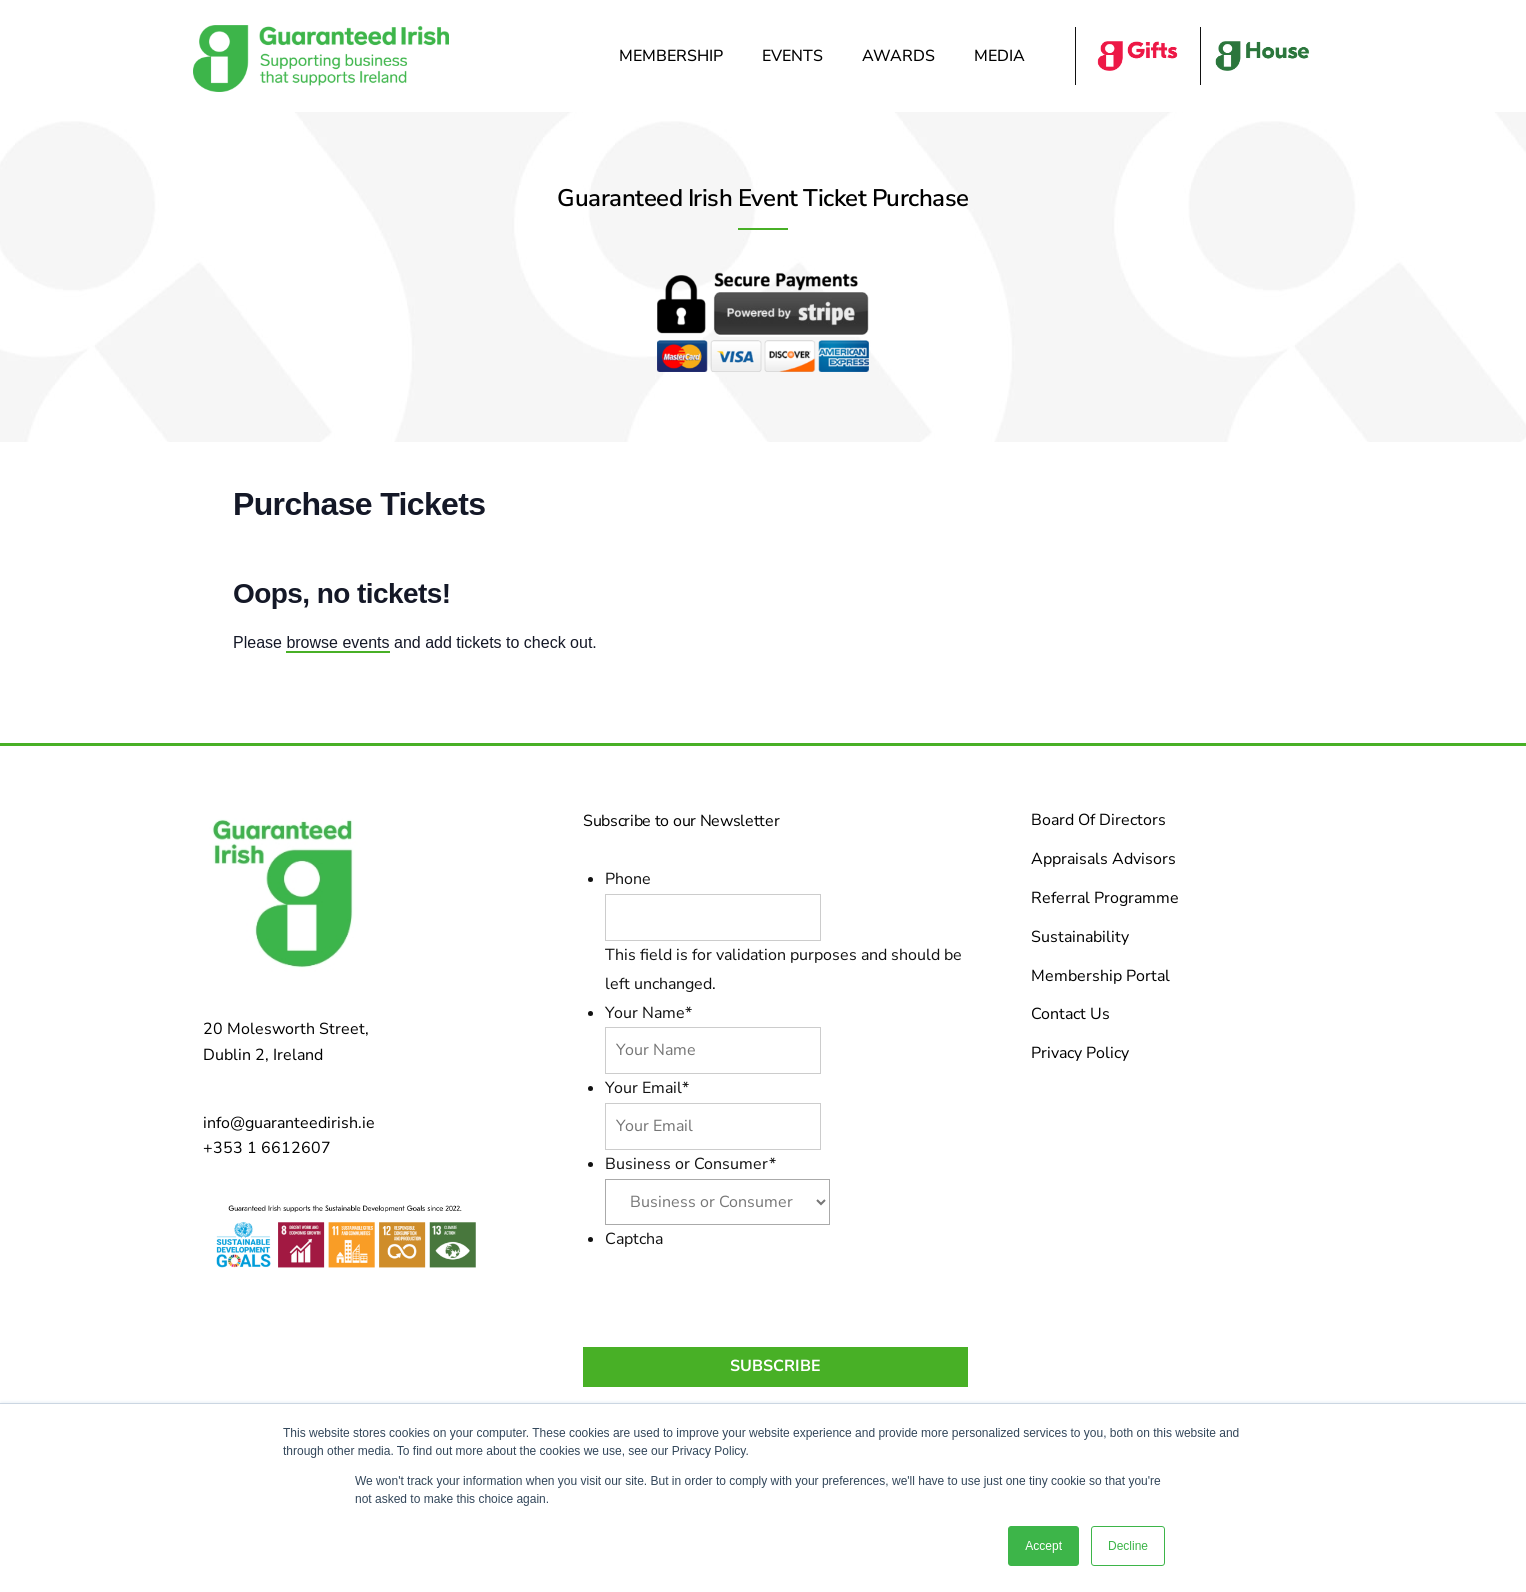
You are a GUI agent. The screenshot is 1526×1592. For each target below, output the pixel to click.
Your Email (647, 1088)
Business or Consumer (690, 1164)
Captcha (634, 1239)
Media (1004, 56)
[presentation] (757, 1292)
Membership (676, 56)
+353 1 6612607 (267, 1148)
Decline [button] (1128, 1546)
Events (797, 56)
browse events (337, 642)
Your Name (648, 1013)
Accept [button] (1043, 1546)
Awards (903, 56)
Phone (628, 879)
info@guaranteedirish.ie (289, 1123)
